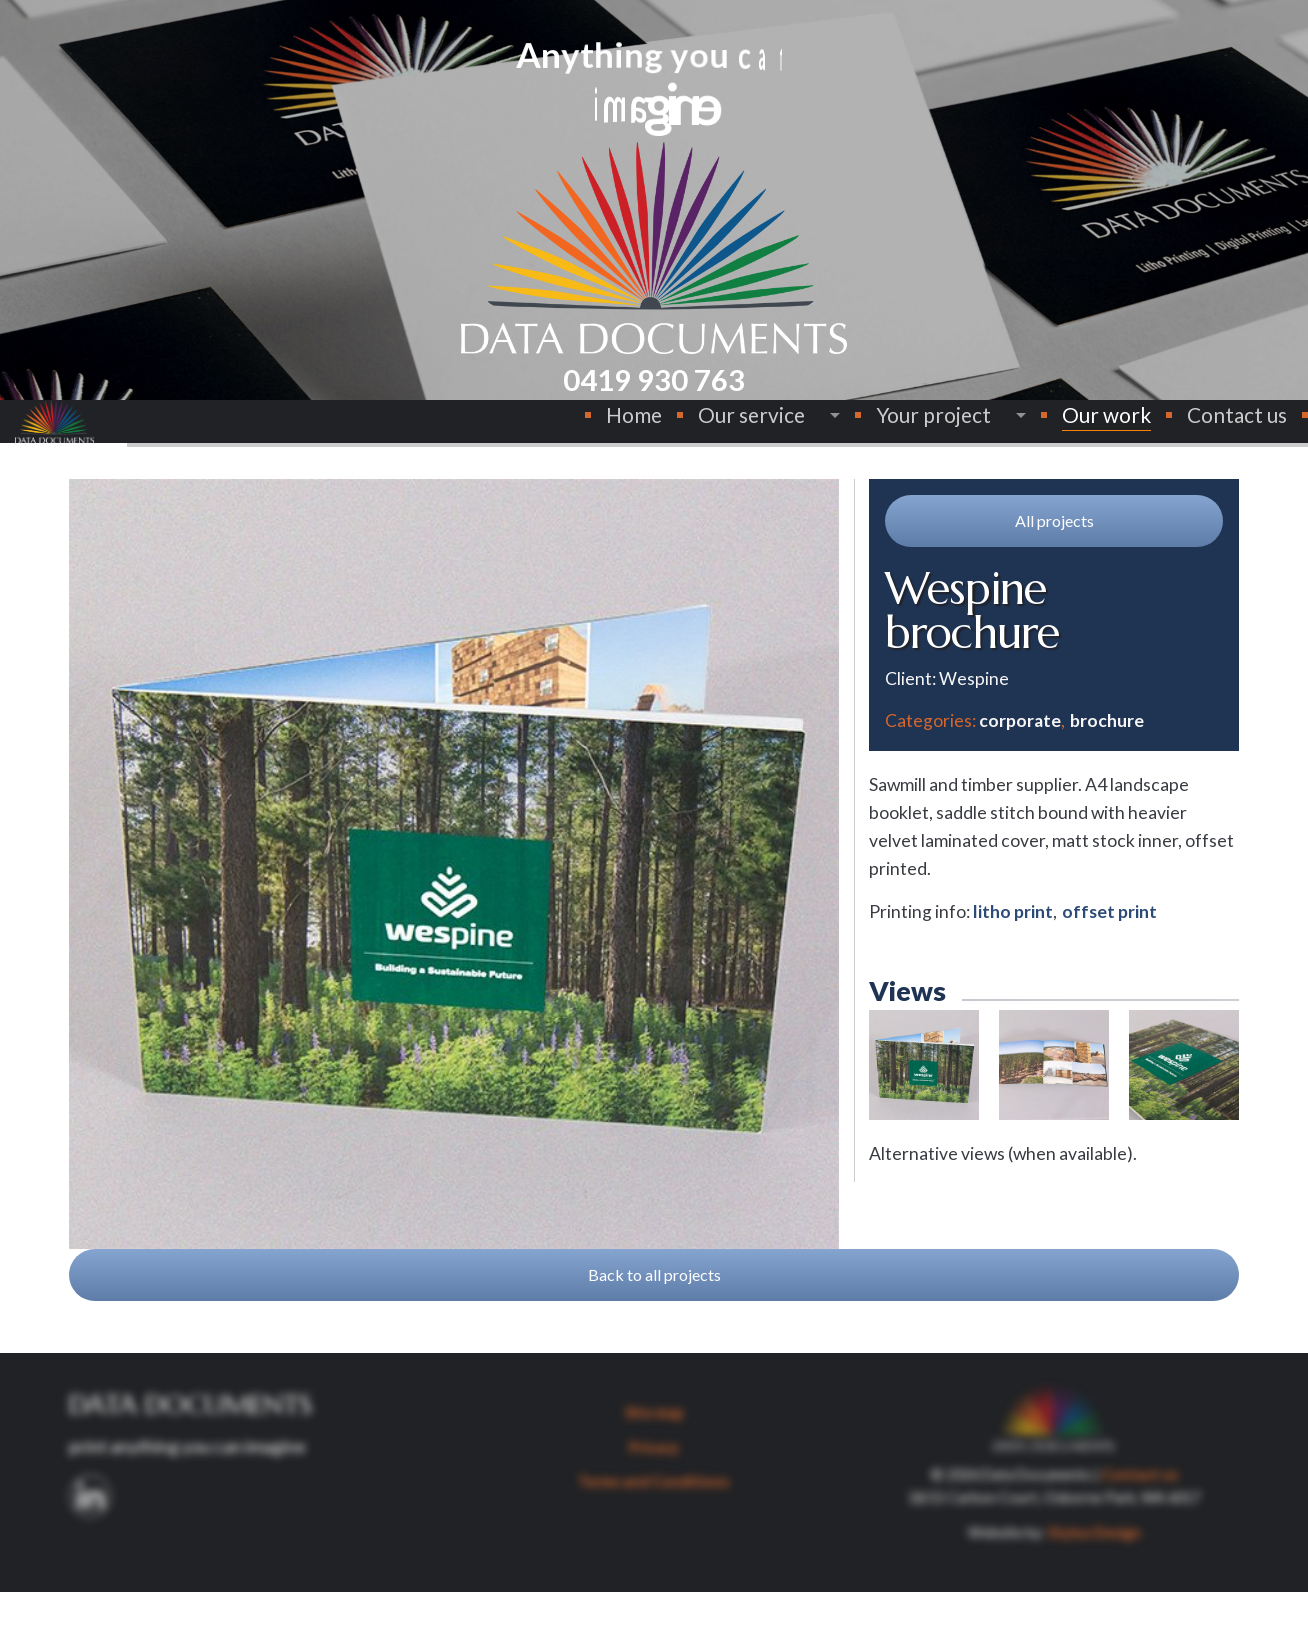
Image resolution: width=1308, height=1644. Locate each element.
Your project (873, 434)
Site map (654, 1464)
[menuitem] (574, 435)
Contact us (1177, 434)
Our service (691, 434)
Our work (1046, 434)
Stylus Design (1094, 1584)
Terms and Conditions (653, 1533)
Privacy (654, 1499)
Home (574, 434)
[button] (1054, 573)
